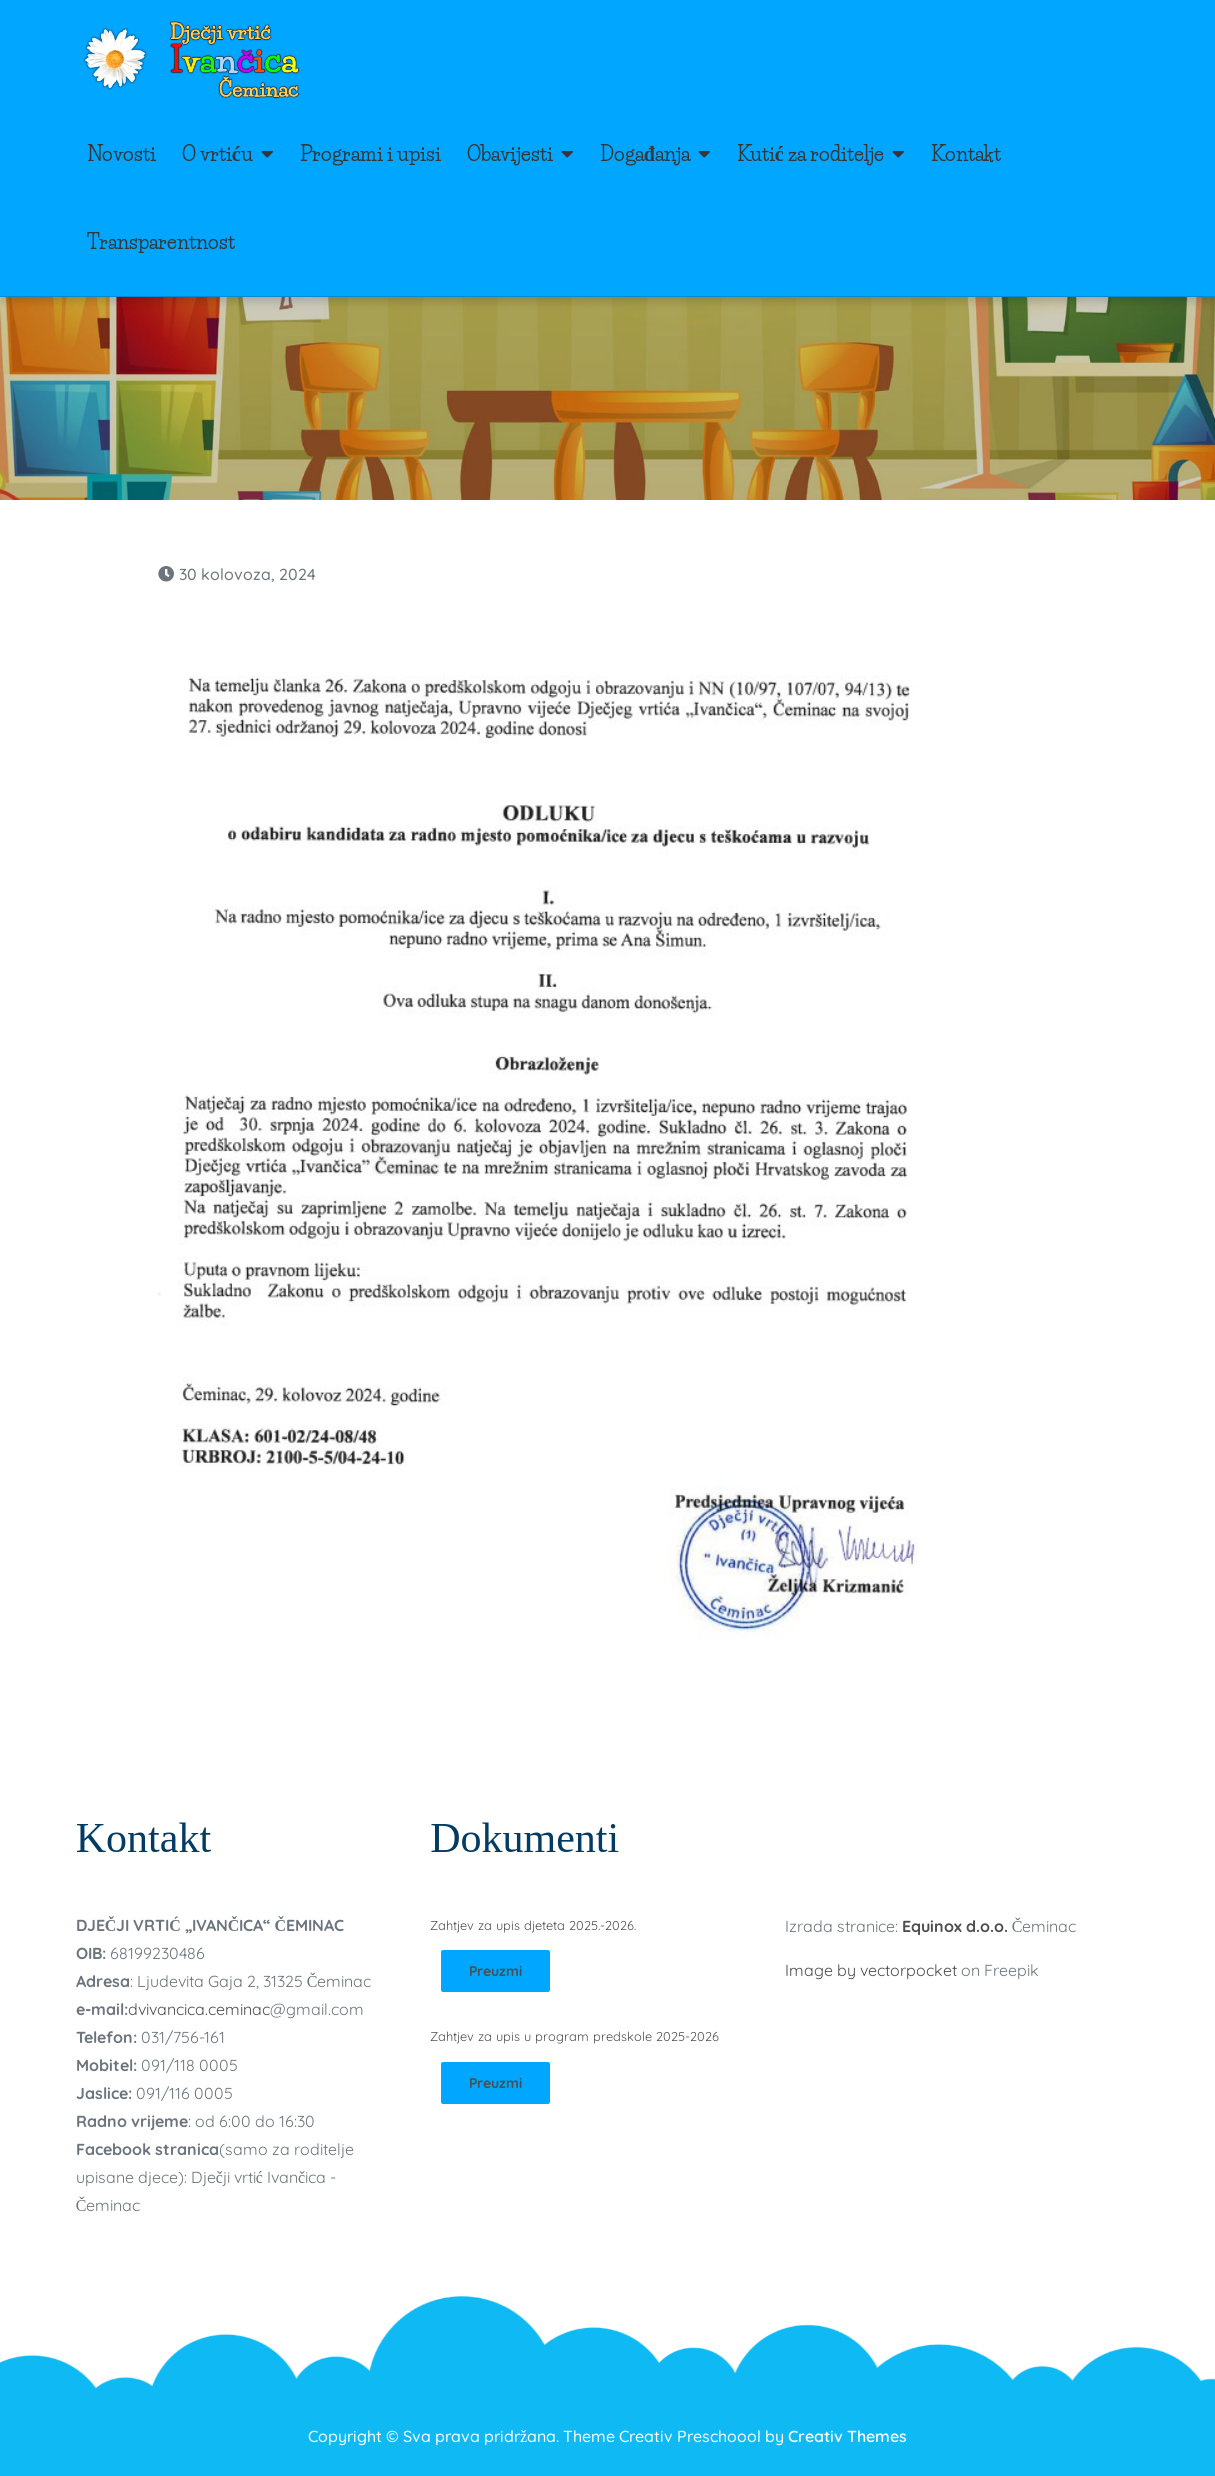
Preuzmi (495, 1971)
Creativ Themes (847, 2436)
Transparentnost (161, 242)
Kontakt (966, 154)
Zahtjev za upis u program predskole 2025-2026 (574, 2036)
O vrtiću (217, 154)
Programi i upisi (370, 154)
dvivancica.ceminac (199, 2009)
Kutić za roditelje (810, 154)
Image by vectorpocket (871, 1970)
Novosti (121, 154)
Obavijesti (510, 154)
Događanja (645, 154)
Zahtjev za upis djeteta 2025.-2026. (533, 1925)
